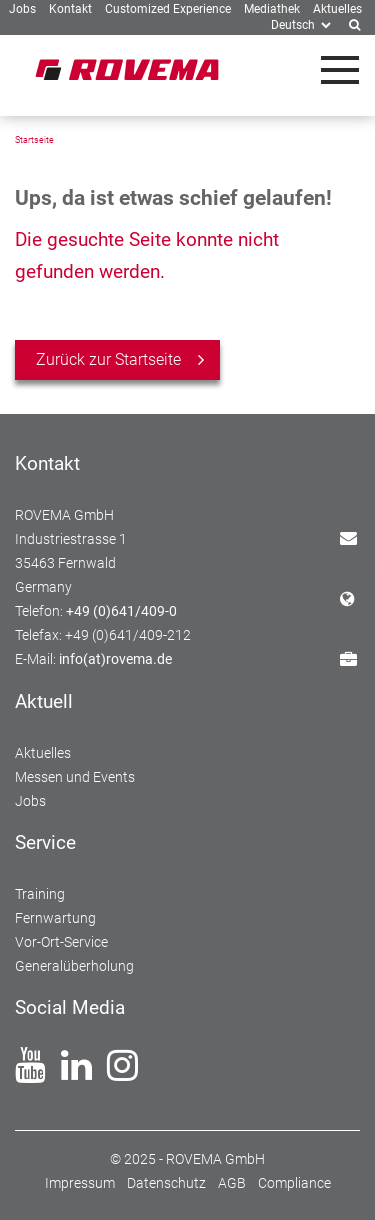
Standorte (357, 597)
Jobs (357, 658)
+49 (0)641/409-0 (121, 611)
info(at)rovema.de (115, 659)
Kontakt (357, 536)
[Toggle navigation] (340, 70)
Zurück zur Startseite (108, 359)
